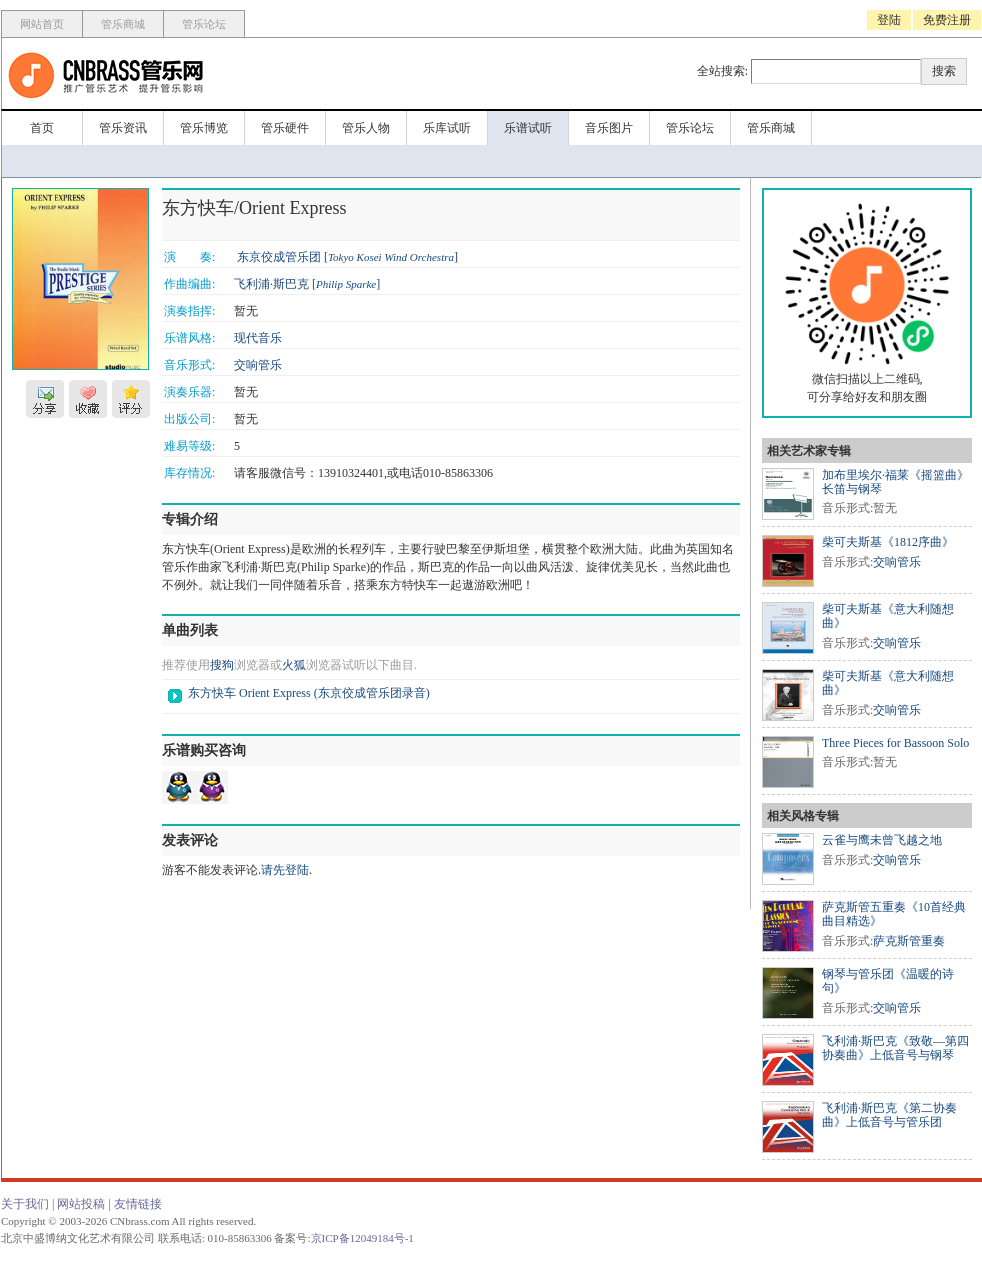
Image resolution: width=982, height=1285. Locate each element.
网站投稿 (81, 1204)
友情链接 (138, 1204)
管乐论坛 (204, 24)
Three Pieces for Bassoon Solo (895, 743)
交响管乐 (258, 365)
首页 (42, 128)
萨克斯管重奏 (909, 941)
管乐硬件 (285, 128)
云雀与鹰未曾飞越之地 (882, 840)
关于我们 (25, 1204)
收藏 (88, 399)
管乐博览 (204, 128)
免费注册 (947, 20)
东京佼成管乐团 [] (347, 257)
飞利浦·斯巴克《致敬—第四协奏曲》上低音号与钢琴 (895, 1048)
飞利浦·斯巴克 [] (307, 284)
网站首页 (42, 24)
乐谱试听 (528, 128)
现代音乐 (258, 338)
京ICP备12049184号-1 (362, 1238)
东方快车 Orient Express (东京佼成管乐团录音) (309, 693)
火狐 (294, 665)
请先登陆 (285, 870)
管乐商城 (123, 24)
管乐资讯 (123, 128)
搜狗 (222, 665)
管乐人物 (366, 128)
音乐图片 (609, 128)
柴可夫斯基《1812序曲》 (888, 542)
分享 (45, 399)
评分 (131, 399)
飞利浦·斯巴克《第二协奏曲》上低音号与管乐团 (889, 1115)
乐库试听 (447, 128)
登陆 (889, 20)
